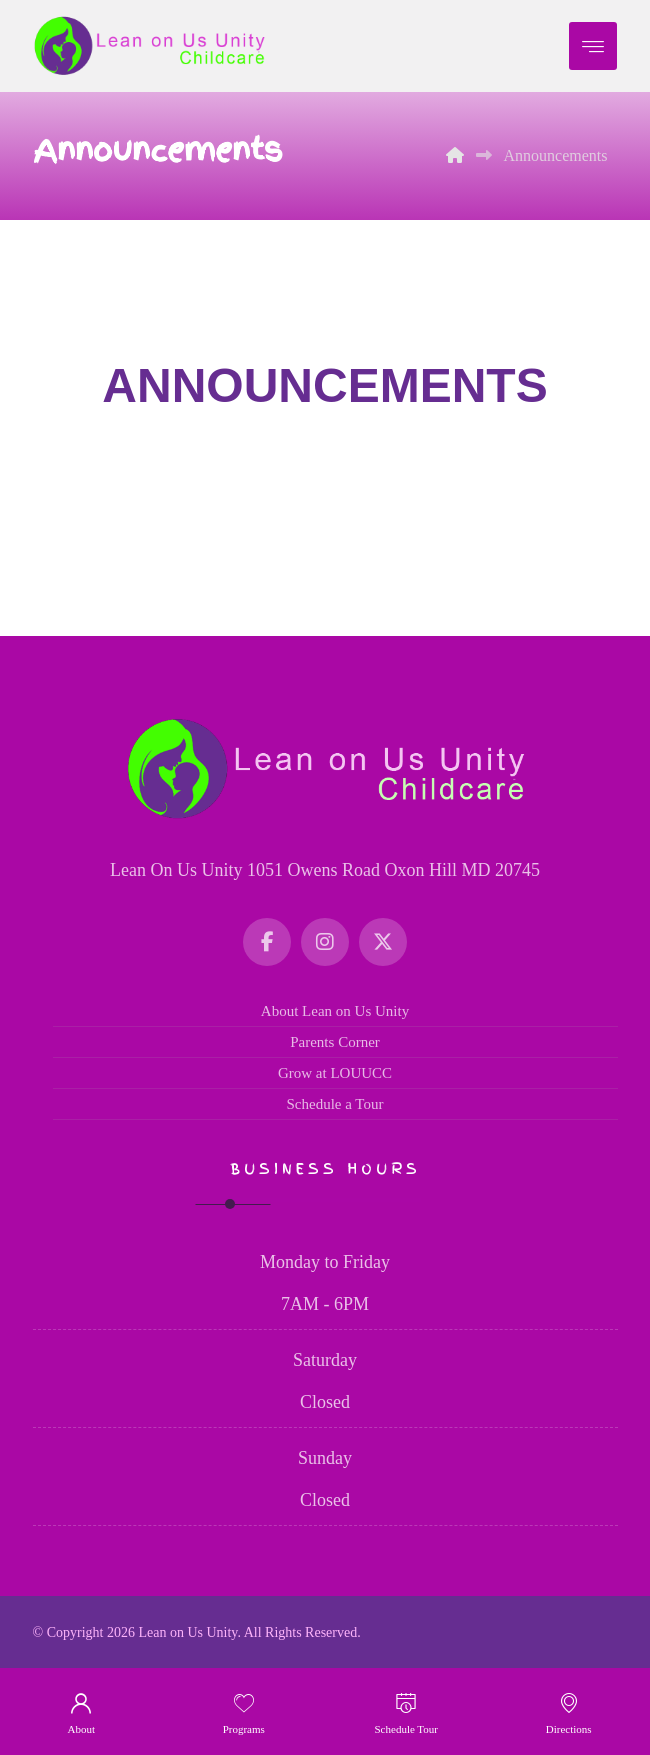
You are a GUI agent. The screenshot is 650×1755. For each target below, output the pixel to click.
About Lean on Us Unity (335, 1011)
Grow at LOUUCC (335, 1073)
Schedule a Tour (335, 1104)
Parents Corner (335, 1042)
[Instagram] (325, 942)
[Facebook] (267, 942)
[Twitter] (383, 942)
